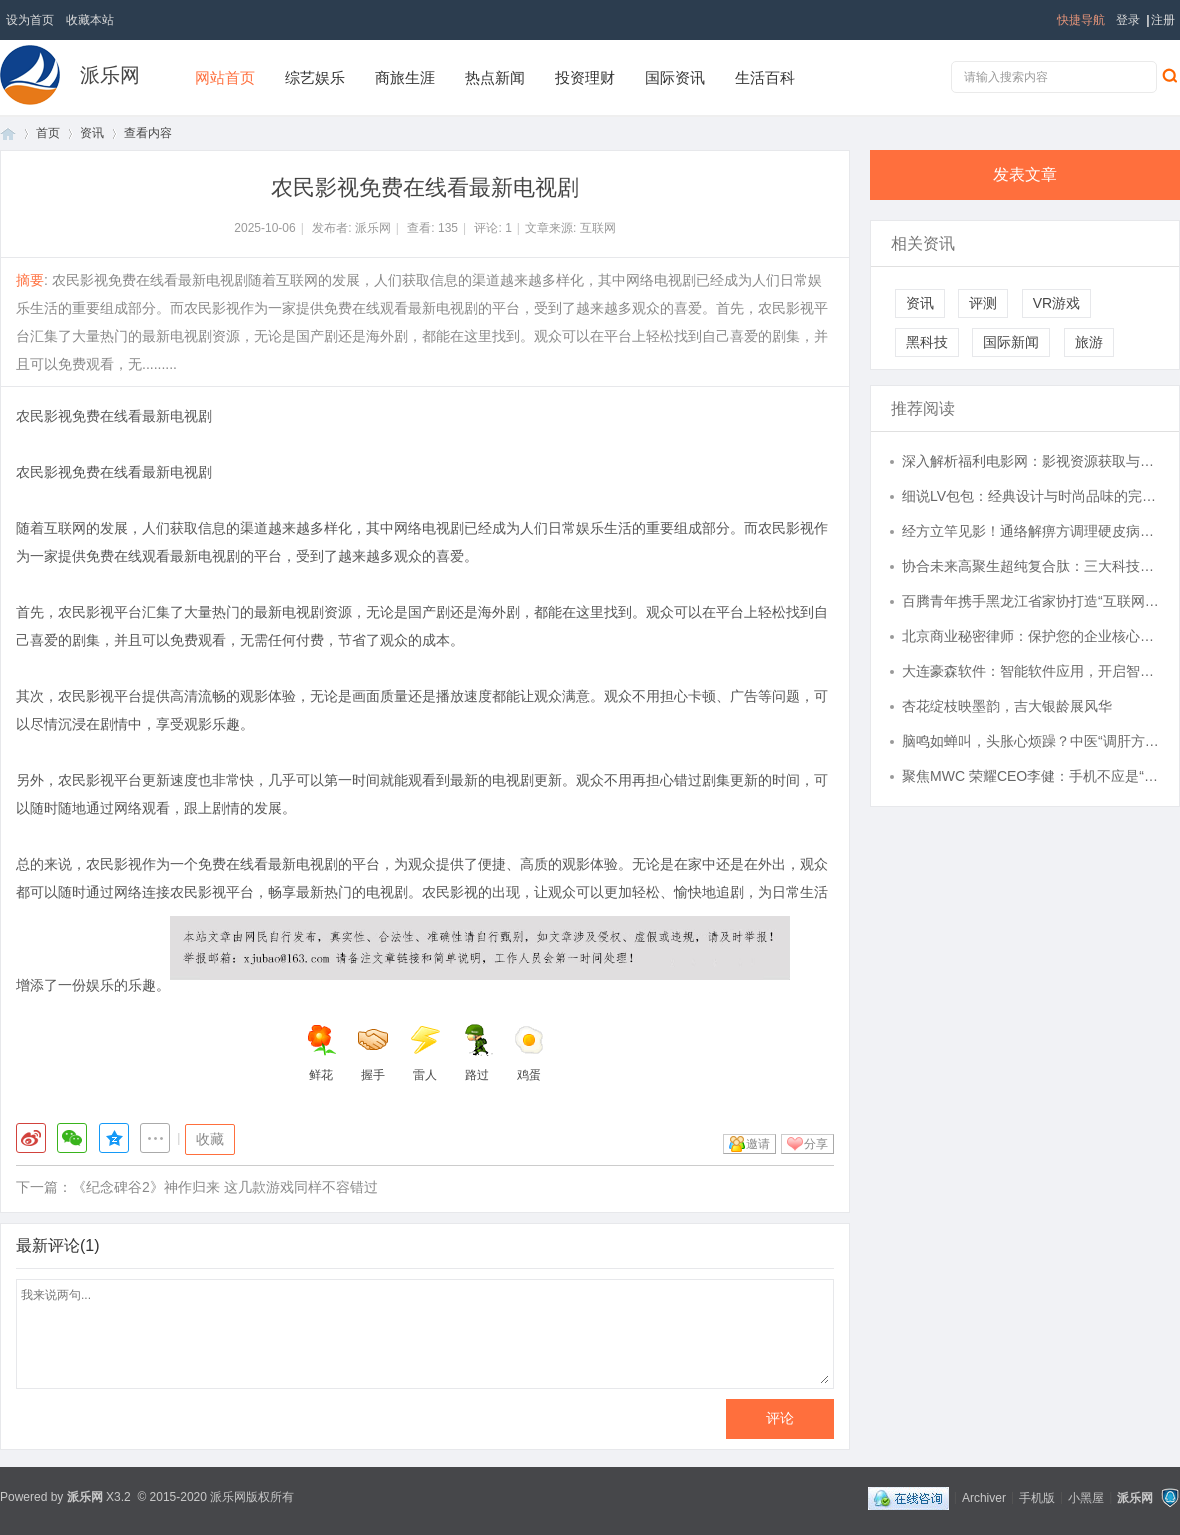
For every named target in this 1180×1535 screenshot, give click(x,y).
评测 (983, 303)
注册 (1163, 20)
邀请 (758, 1144)
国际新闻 (1011, 342)
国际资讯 (675, 77)
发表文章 (1025, 174)
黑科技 (927, 342)
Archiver (984, 1497)
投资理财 (585, 77)
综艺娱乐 (315, 77)
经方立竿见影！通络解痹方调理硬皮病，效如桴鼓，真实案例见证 (1031, 531)
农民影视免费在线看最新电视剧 (114, 416)
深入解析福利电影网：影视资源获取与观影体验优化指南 (1031, 461)
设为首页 (30, 20)
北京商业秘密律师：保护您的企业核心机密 (1031, 636)
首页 (8, 133)
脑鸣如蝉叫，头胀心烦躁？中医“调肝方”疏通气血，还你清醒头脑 (1031, 741)
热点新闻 (495, 77)
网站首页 (225, 77)
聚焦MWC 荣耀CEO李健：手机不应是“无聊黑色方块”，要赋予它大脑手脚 (1031, 776)
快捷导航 (1081, 20)
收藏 (210, 1139)
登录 (1128, 20)
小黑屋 (1086, 1497)
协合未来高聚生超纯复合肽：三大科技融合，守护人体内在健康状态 (1031, 566)
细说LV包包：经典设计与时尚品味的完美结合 (1031, 496)
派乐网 (110, 75)
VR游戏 (1056, 303)
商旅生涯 (405, 77)
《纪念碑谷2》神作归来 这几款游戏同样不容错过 (225, 1187)
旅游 (1089, 342)
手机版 (1037, 1497)
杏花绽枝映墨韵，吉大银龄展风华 (1007, 706)
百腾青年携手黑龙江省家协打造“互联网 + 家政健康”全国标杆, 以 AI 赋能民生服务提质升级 (1031, 601)
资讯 (92, 133)
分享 (816, 1144)
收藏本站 (90, 20)
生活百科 (765, 77)
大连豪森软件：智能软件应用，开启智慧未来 (1031, 671)
